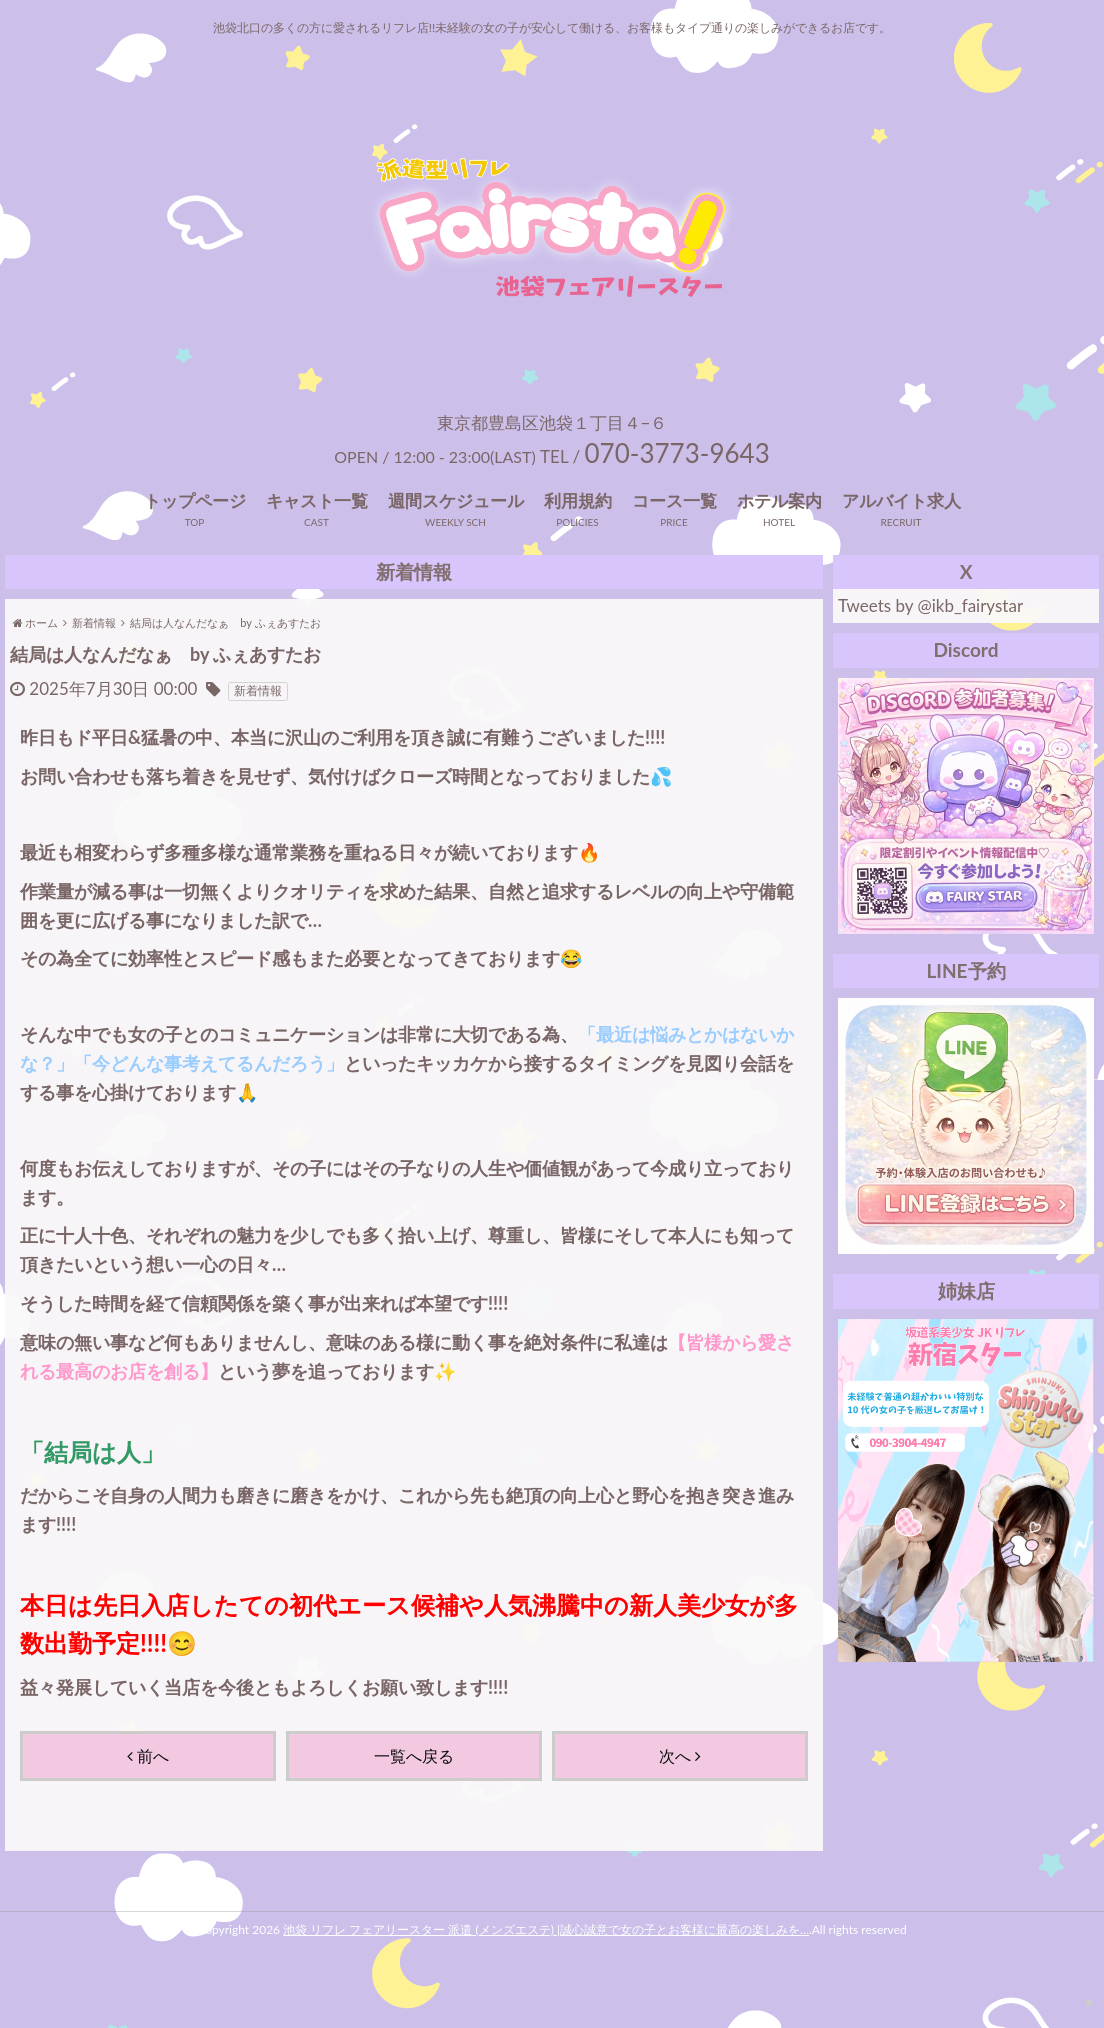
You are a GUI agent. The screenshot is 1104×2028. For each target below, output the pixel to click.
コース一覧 (674, 538)
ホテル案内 (779, 538)
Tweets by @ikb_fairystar (930, 644)
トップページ (195, 538)
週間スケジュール (456, 538)
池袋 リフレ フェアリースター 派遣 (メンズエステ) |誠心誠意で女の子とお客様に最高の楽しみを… (546, 1968)
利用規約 (578, 538)
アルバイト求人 (901, 538)
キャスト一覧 (317, 538)
